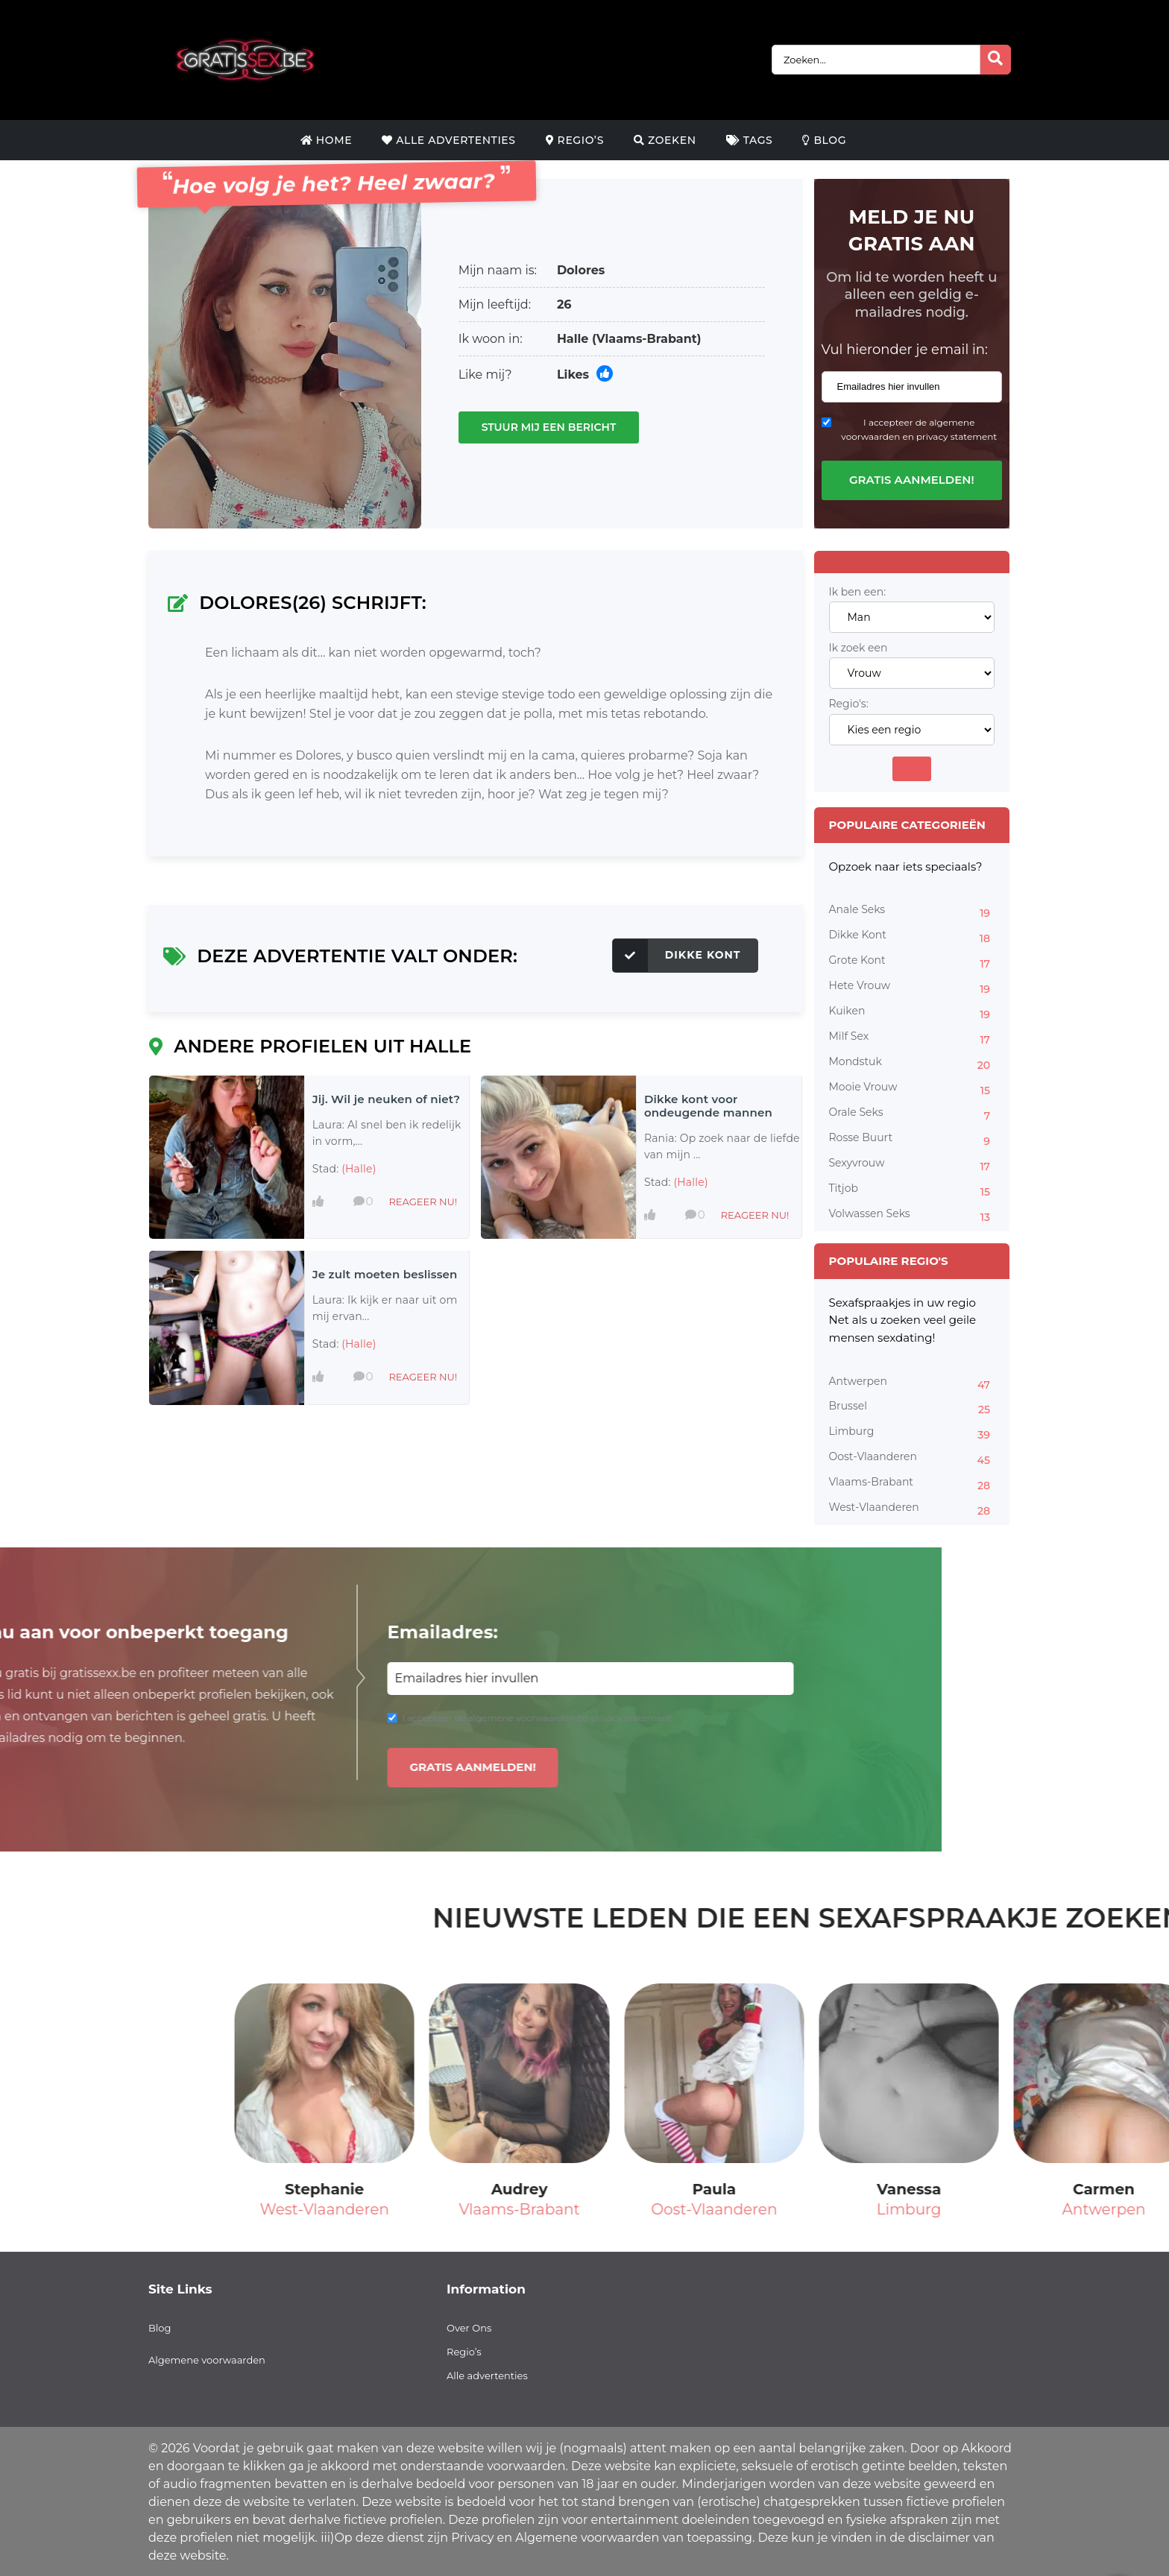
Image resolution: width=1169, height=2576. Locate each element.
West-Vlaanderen (912, 1509)
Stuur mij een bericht (549, 427)
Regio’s (575, 140)
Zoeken (665, 140)
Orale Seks (912, 1114)
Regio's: (849, 704)
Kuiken (912, 1013)
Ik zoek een (858, 648)
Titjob (912, 1190)
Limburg (912, 1433)
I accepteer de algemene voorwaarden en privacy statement (919, 429)
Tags (749, 140)
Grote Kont (912, 962)
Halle (573, 339)
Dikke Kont (677, 955)
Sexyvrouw (912, 1165)
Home (326, 140)
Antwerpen (912, 1383)
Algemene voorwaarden (206, 2360)
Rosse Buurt (912, 1140)
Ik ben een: (857, 592)
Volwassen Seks (912, 1216)
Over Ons (469, 2328)
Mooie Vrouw (912, 1089)
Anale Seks (912, 912)
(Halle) (358, 1168)
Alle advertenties (487, 2375)
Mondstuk (912, 1064)
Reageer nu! (422, 1202)
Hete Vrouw (912, 988)
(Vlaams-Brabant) (646, 339)
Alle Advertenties (448, 140)
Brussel (912, 1408)
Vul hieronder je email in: (905, 349)
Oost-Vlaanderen (912, 1459)
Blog (824, 140)
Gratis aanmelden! (911, 480)
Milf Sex (912, 1038)
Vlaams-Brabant (912, 1484)
